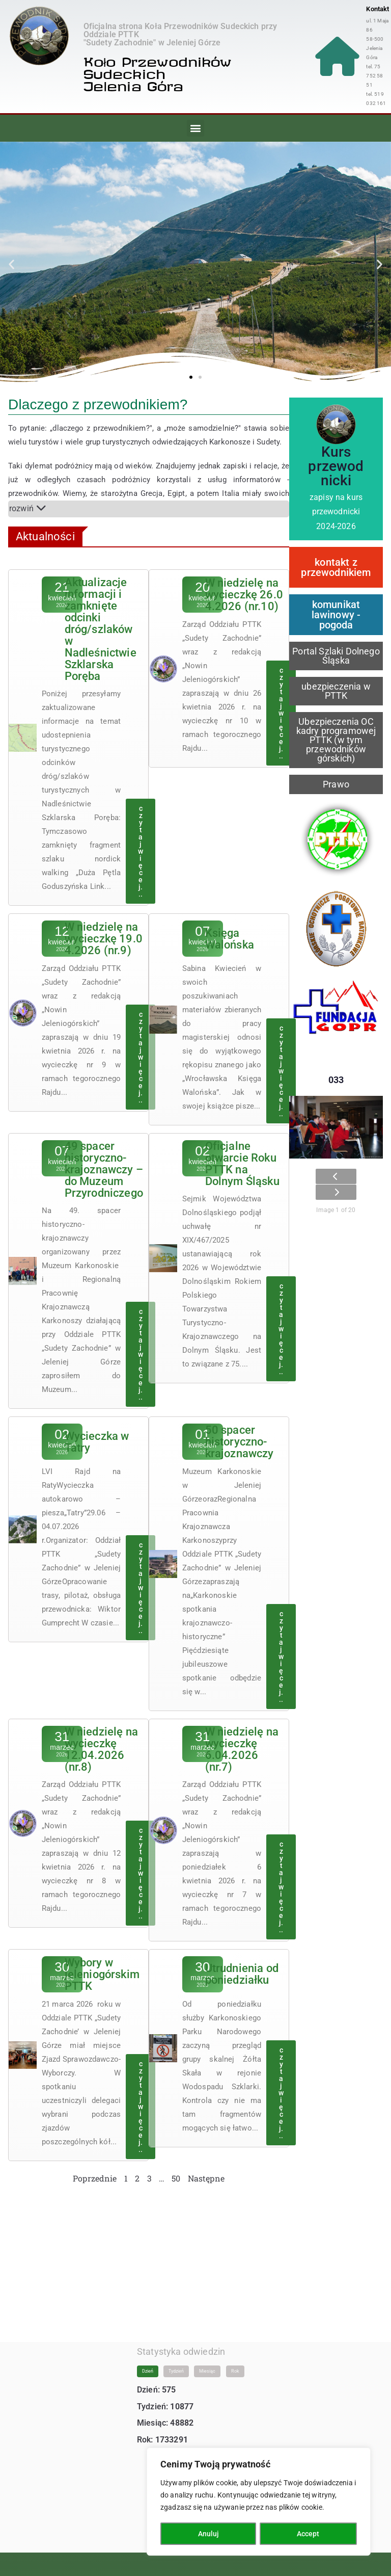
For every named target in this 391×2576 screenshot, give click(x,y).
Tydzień (176, 2361)
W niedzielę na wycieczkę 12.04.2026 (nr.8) (101, 1741)
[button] (195, 128)
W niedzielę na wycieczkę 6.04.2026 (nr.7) (241, 1741)
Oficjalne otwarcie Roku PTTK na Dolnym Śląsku (242, 1158)
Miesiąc (207, 2361)
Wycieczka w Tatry (97, 1435)
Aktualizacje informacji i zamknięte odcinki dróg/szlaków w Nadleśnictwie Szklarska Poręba (100, 626)
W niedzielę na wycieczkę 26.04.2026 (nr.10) (244, 594)
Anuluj (208, 2534)
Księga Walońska (229, 934)
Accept (308, 2534)
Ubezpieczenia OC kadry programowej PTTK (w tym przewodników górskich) (336, 740)
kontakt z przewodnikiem (336, 567)
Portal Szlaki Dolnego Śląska (335, 656)
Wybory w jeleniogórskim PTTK (102, 1964)
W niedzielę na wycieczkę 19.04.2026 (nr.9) (104, 934)
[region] (259, 2502)
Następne (206, 2169)
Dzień (147, 2361)
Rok (235, 2361)
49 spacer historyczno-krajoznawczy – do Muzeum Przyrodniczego (104, 1163)
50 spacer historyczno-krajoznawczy (239, 1434)
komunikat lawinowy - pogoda (336, 614)
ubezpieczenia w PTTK (335, 691)
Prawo (336, 784)
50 (176, 2169)
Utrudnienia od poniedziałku (241, 1965)
